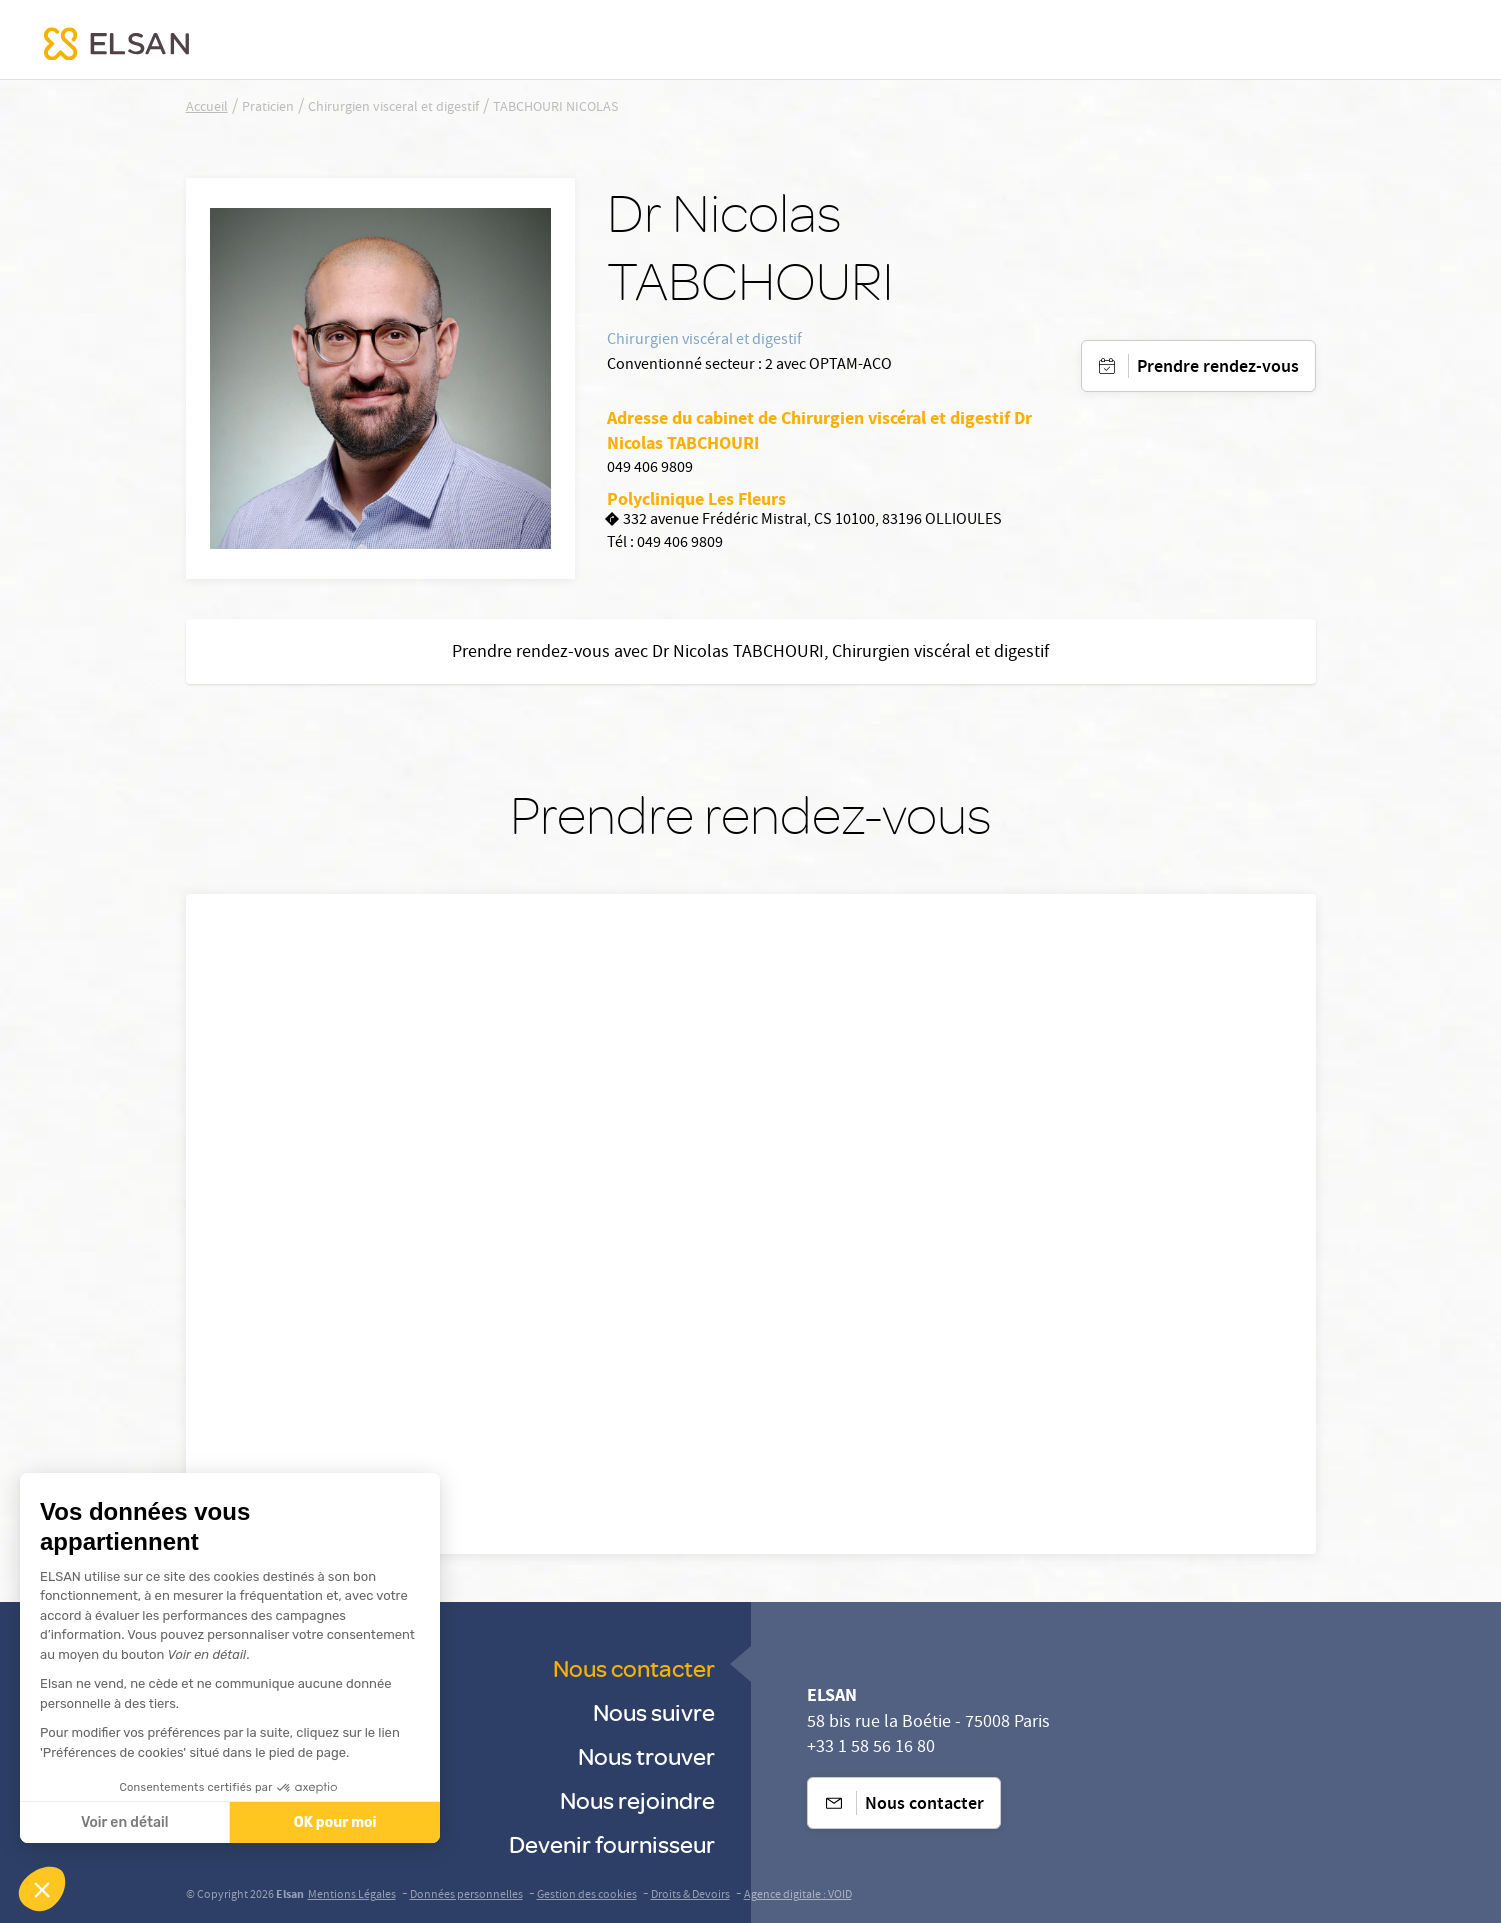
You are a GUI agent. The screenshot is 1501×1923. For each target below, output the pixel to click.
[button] (42, 1889)
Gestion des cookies (587, 1895)
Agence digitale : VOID (798, 1895)
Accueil (207, 108)
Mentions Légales (352, 1895)
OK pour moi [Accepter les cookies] (210, 1822)
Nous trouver (646, 1755)
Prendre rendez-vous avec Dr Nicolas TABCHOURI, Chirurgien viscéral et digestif (750, 653)
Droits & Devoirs (690, 1895)
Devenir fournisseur (612, 1843)
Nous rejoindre (637, 1799)
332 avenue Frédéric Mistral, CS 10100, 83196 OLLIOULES (804, 521)
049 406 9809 (650, 469)
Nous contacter (634, 1667)
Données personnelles (466, 1895)
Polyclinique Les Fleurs (696, 499)
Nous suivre (654, 1711)
